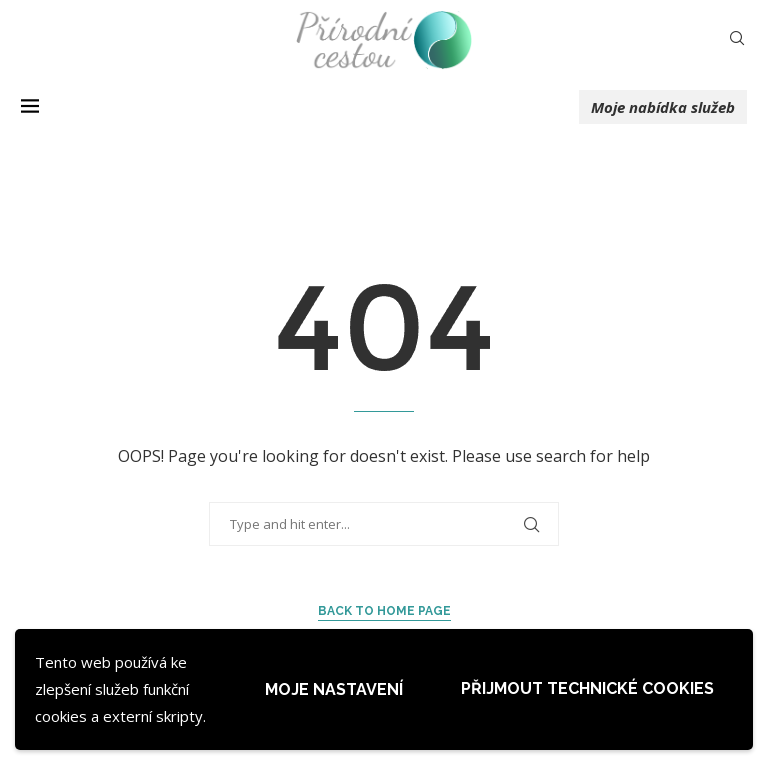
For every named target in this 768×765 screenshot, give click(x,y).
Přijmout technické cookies (587, 688)
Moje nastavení (334, 689)
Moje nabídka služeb (663, 107)
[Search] (737, 40)
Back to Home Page (384, 611)
